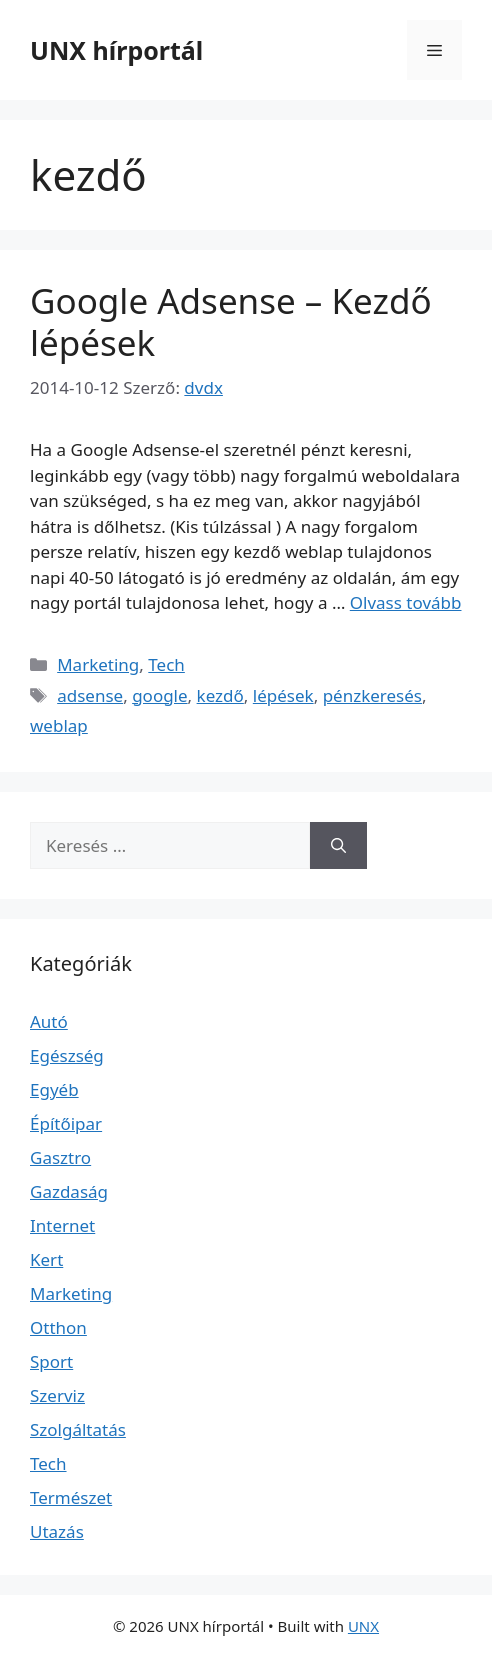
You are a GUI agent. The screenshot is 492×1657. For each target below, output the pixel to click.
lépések (283, 695)
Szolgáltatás (78, 1429)
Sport (51, 1361)
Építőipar (66, 1123)
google (159, 695)
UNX (363, 1626)
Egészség (67, 1055)
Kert (46, 1259)
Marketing (98, 664)
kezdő (220, 695)
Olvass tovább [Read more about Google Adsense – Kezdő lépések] (406, 602)
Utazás (57, 1531)
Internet (62, 1225)
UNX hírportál (116, 50)
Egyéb (54, 1089)
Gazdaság (69, 1191)
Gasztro (60, 1157)
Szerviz (57, 1395)
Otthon (58, 1327)
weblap (59, 725)
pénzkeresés (372, 695)
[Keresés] (338, 846)
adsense (90, 695)
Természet (71, 1497)
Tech (166, 664)
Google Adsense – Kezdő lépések (231, 321)
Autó (49, 1021)
